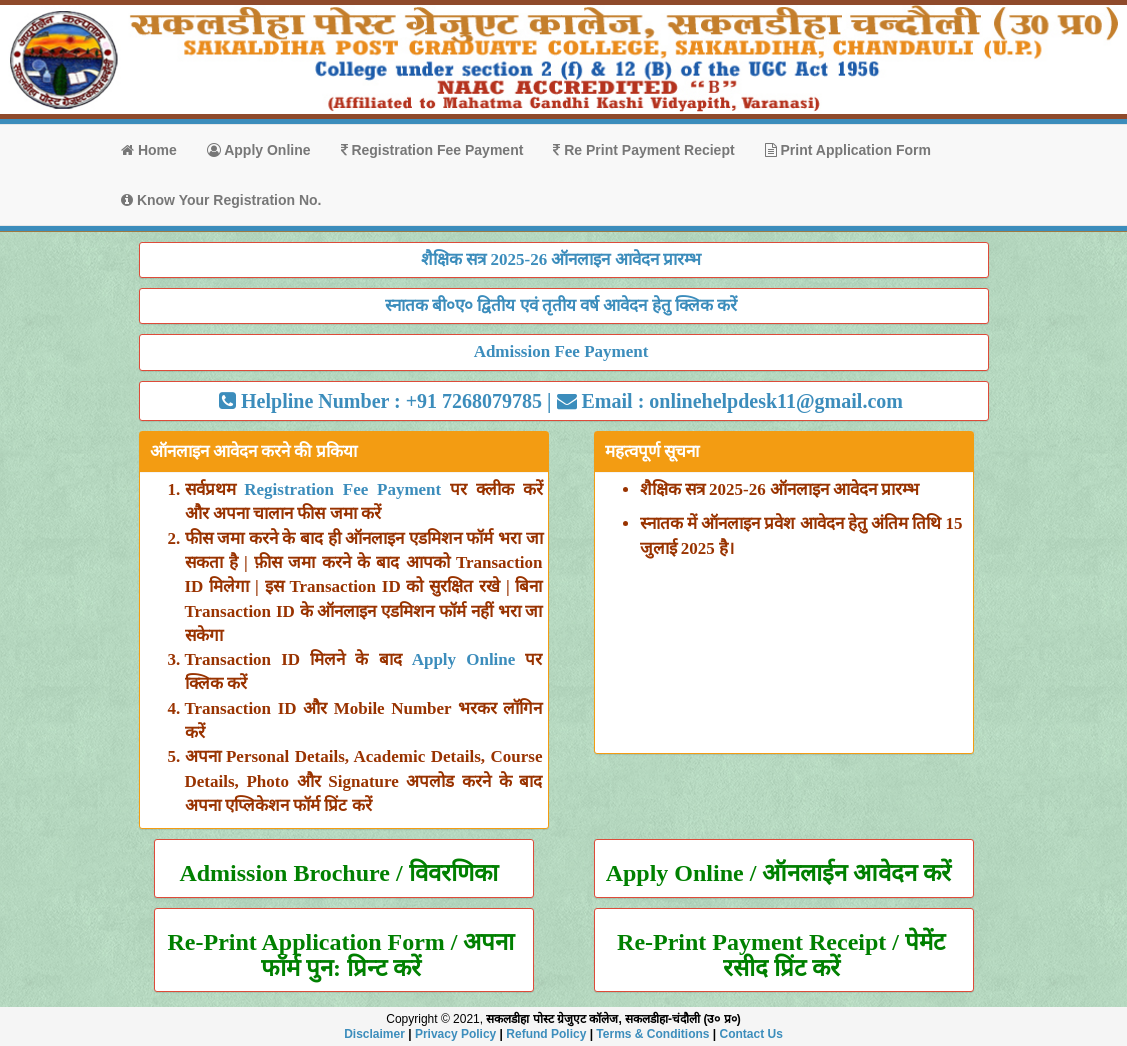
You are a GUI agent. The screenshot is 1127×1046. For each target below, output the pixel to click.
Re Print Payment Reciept (643, 150)
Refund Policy (546, 1034)
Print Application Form (848, 150)
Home (149, 150)
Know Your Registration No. (221, 200)
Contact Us (751, 1034)
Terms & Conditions (652, 1034)
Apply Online (259, 150)
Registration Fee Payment (432, 150)
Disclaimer (374, 1034)
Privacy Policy (455, 1034)
